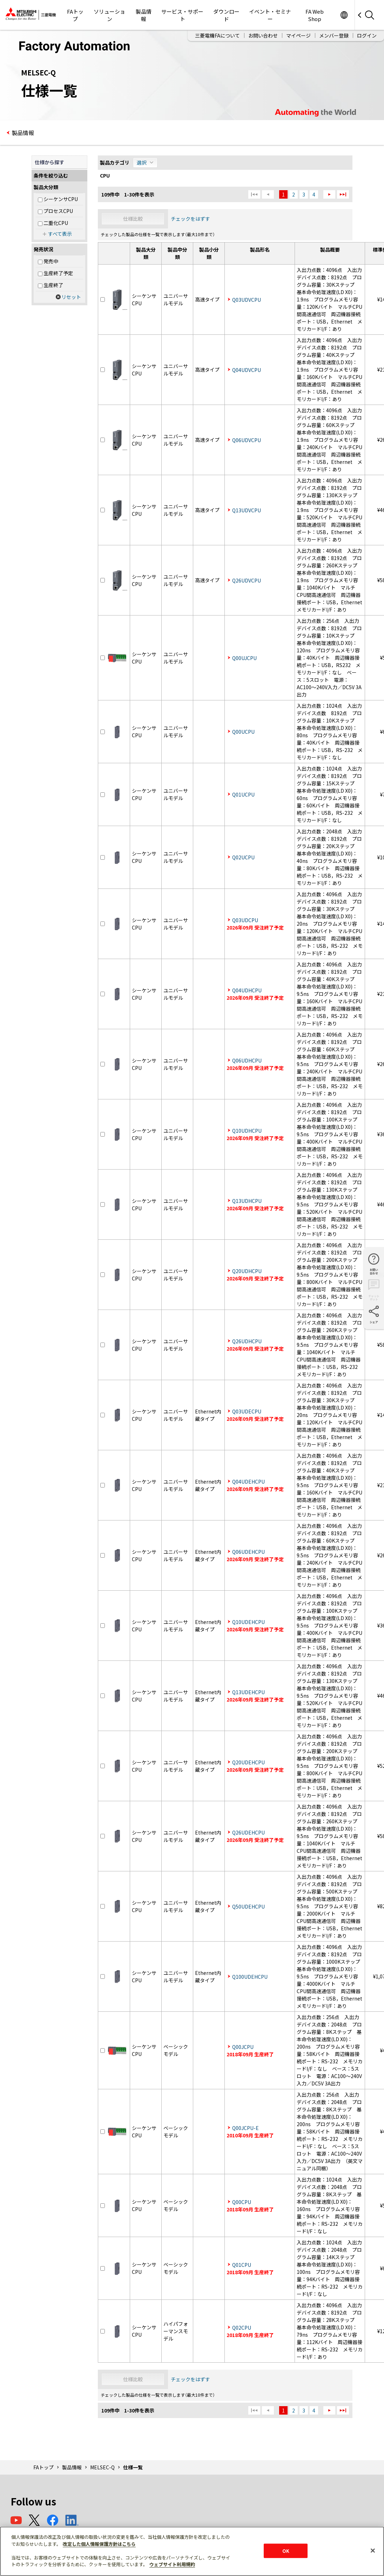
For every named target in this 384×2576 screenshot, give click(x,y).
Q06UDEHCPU (248, 1551)
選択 (142, 162)
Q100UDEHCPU (250, 1976)
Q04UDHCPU (247, 990)
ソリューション (109, 15)
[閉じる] (372, 2550)
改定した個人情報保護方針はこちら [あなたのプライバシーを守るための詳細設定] (99, 2544)
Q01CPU (241, 2264)
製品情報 (143, 15)
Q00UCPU (243, 731)
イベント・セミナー (270, 15)
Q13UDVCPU (246, 510)
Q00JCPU (243, 2046)
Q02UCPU (243, 857)
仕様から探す (49, 162)
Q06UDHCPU (247, 1060)
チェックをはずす (190, 218)
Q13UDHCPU (247, 1200)
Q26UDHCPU (247, 1341)
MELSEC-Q (102, 2467)
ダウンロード (226, 15)
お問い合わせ (263, 35)
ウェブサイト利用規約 (172, 2564)
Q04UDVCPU (246, 369)
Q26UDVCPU (246, 580)
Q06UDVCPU (246, 440)
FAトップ (75, 15)
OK (285, 2550)
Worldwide (344, 15)
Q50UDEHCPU (248, 1906)
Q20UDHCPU (247, 1270)
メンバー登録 (334, 35)
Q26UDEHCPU (248, 1832)
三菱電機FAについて (217, 35)
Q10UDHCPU (247, 1130)
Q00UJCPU (244, 657)
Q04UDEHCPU (248, 1481)
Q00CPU (241, 2201)
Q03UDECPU (246, 1411)
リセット (71, 296)
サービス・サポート (182, 15)
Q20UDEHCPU (248, 1762)
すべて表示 (60, 233)
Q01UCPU (243, 794)
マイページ (298, 35)
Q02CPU (241, 2327)
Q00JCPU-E (245, 2127)
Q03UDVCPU (246, 299)
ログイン (367, 35)
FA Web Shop (314, 15)
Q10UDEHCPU (248, 1621)
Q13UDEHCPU (248, 1692)
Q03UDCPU (245, 920)
